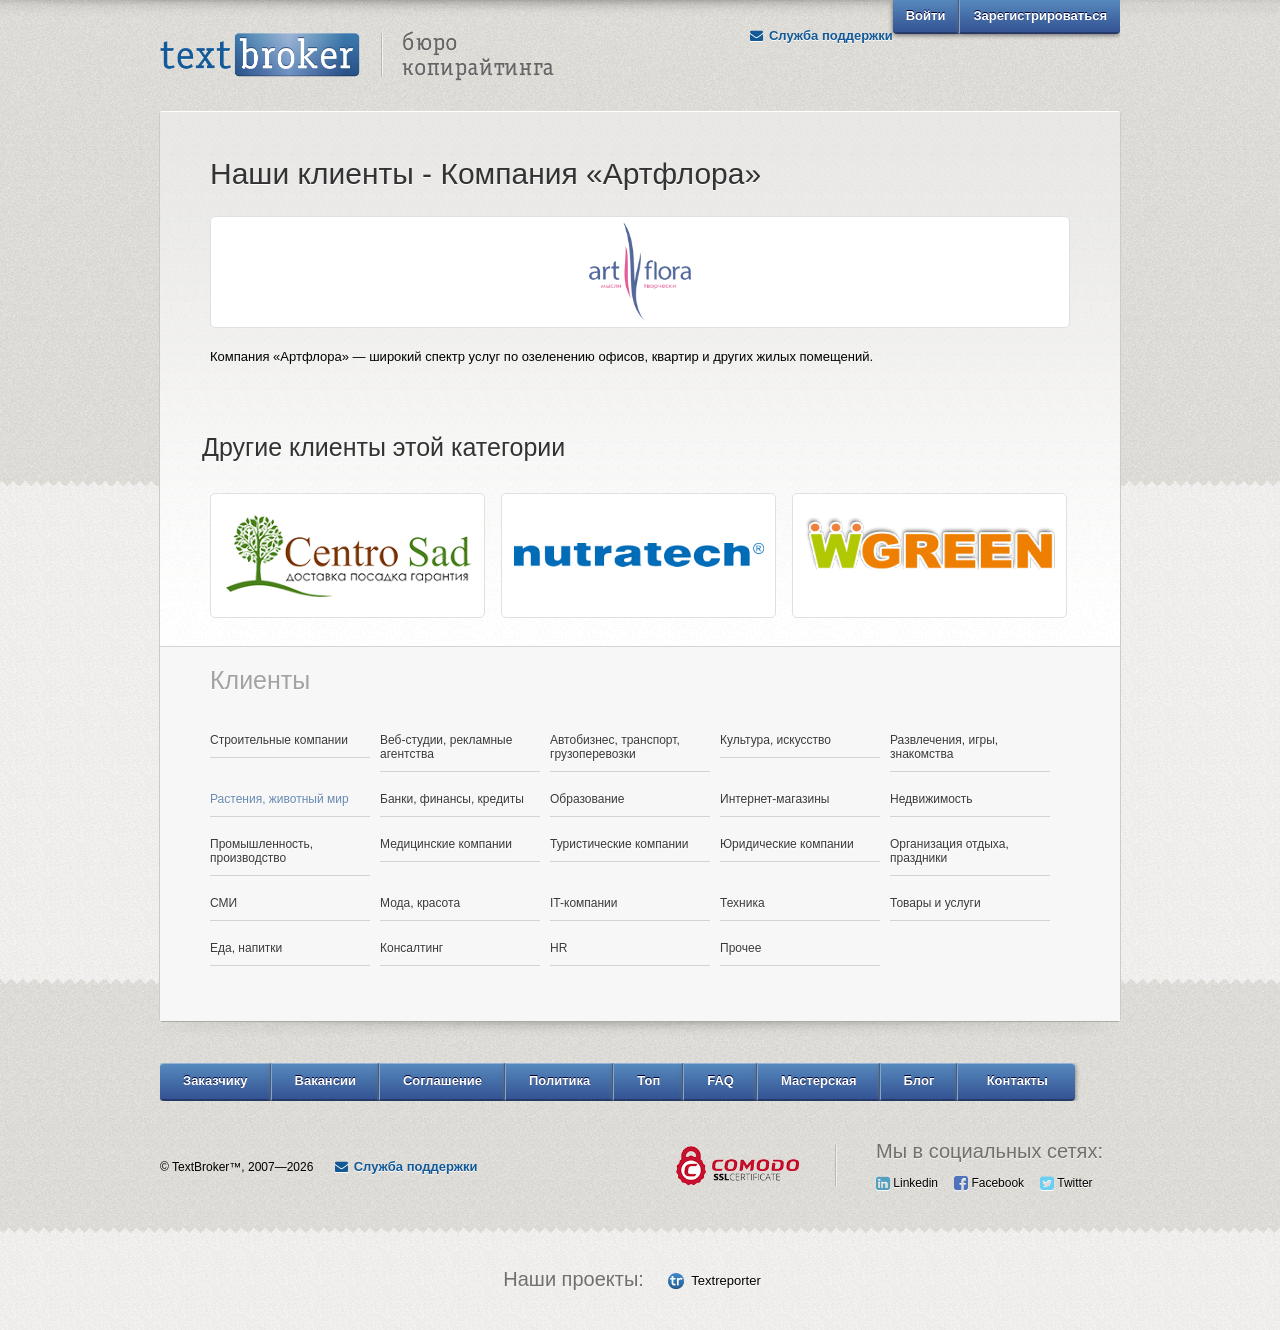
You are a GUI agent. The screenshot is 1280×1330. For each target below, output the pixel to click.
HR (558, 948)
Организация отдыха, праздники (949, 851)
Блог (919, 1080)
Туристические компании (619, 844)
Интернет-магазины (774, 799)
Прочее (740, 948)
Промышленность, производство (261, 851)
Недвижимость (931, 799)
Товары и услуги (935, 903)
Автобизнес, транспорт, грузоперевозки (615, 747)
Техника (742, 903)
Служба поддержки (821, 35)
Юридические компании (787, 844)
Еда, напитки (246, 948)
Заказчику (215, 1080)
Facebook (989, 1183)
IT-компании (584, 903)
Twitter (1066, 1183)
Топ (648, 1080)
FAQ (720, 1080)
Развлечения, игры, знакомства (944, 747)
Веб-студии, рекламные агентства (446, 747)
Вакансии (325, 1080)
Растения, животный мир (279, 799)
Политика (559, 1080)
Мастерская (819, 1080)
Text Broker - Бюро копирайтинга (357, 56)
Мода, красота (420, 903)
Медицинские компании (446, 844)
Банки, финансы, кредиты (452, 799)
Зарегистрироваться (1040, 15)
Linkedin (907, 1183)
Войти (926, 15)
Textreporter (725, 1280)
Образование (587, 799)
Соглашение (442, 1080)
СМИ (223, 903)
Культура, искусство (775, 740)
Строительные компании (279, 740)
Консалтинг (411, 948)
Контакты (1017, 1080)
